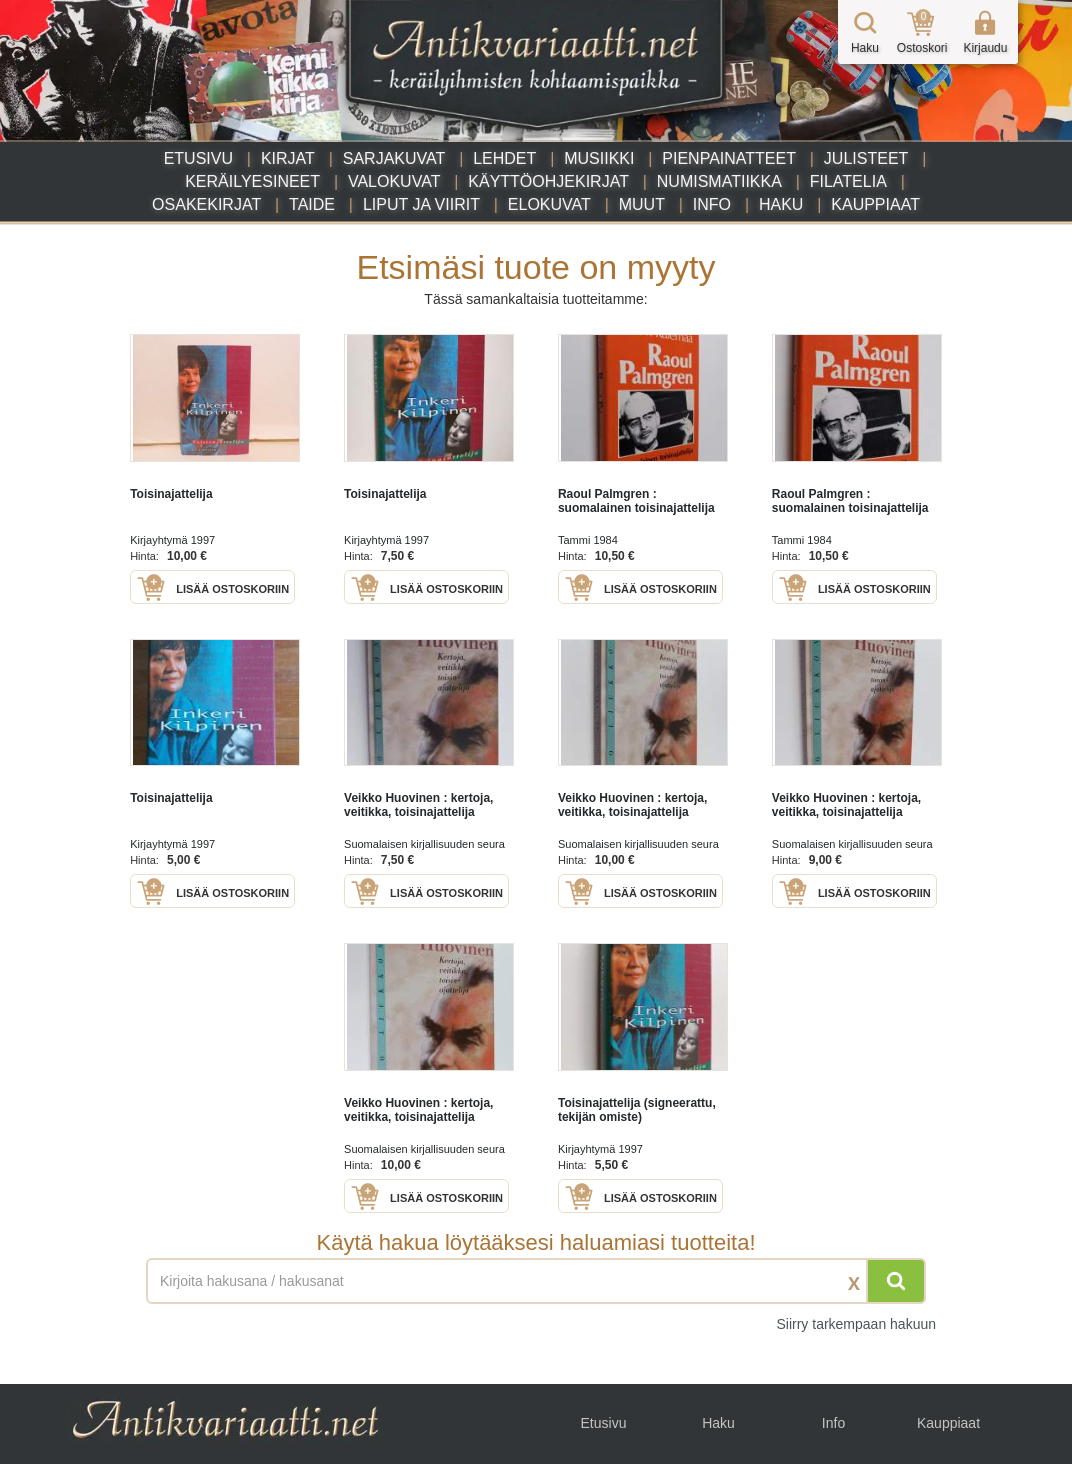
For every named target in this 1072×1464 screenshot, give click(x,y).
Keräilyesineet (252, 181)
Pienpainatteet (729, 158)
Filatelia (848, 181)
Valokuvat (394, 181)
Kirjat (288, 158)
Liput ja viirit (421, 204)
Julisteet (866, 158)
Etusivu (198, 158)
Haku (781, 204)
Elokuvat (549, 204)
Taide (312, 204)
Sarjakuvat (394, 158)
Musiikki (599, 158)
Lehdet (504, 158)
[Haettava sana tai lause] (536, 1281)
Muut (642, 204)
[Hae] (896, 1281)
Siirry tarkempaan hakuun (856, 1324)
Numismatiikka (719, 181)
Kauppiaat (875, 204)
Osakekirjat (206, 204)
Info (712, 204)
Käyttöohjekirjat (548, 181)
